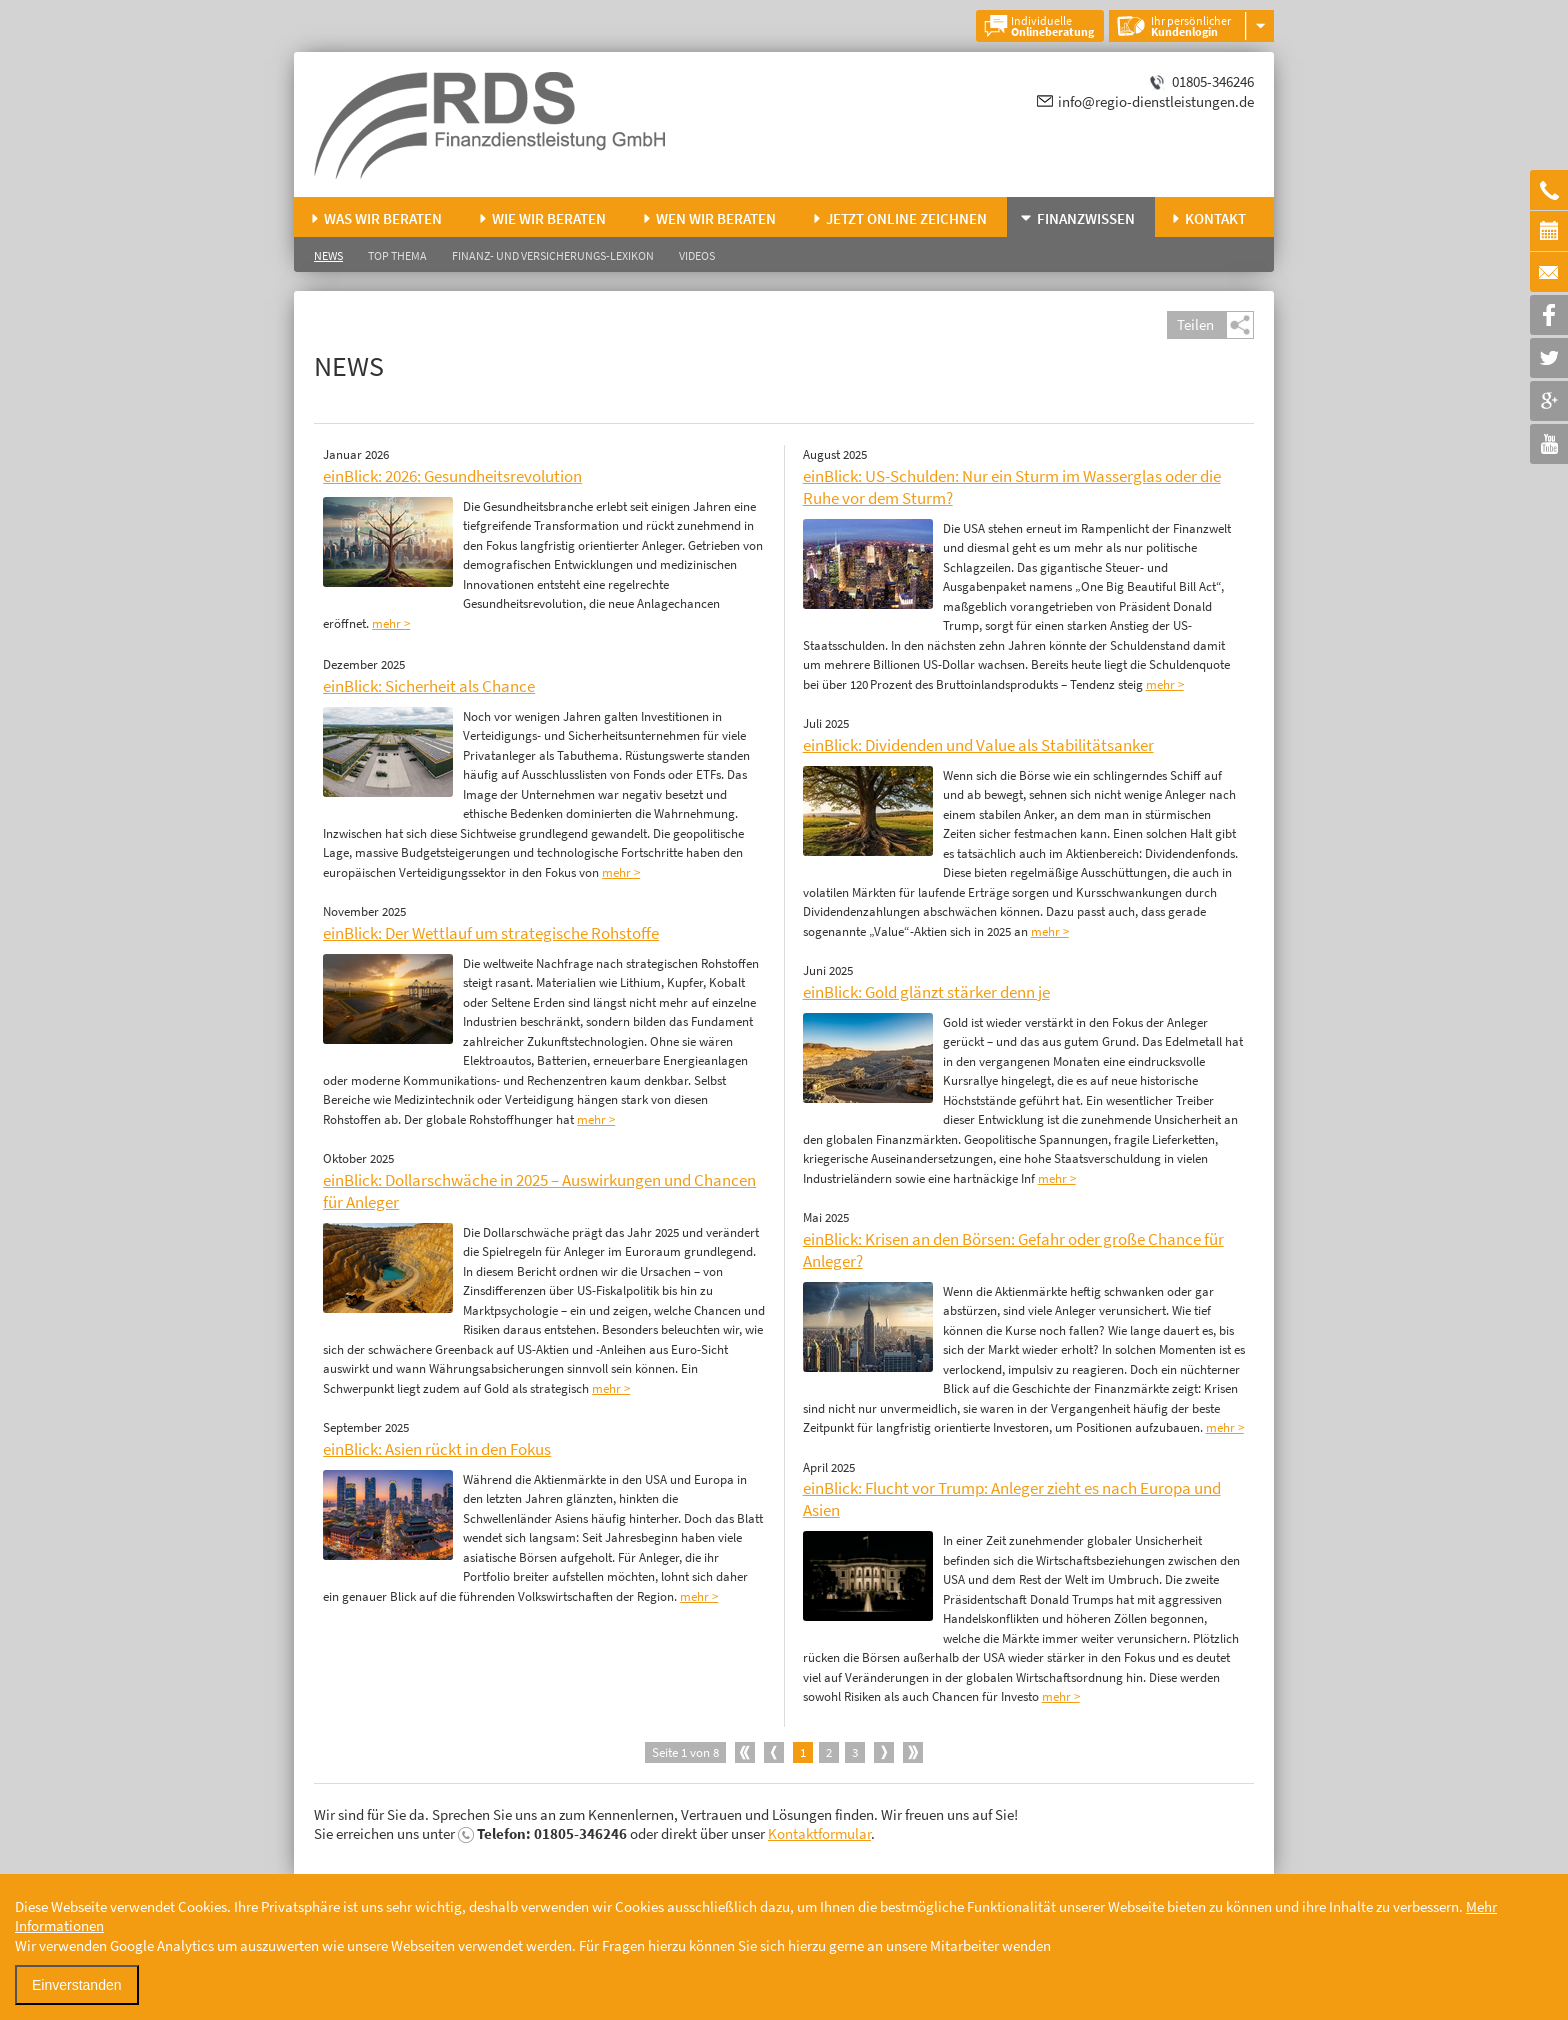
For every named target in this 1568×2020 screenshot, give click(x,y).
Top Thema (397, 255)
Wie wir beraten (549, 218)
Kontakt (1215, 218)
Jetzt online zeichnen (906, 218)
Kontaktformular (819, 1833)
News (328, 255)
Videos (697, 255)
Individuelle (1052, 26)
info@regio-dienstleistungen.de (1156, 101)
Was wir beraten (383, 218)
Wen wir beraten (716, 218)
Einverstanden (77, 1985)
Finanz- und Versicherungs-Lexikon (553, 255)
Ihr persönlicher (1191, 26)
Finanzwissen (1086, 218)
